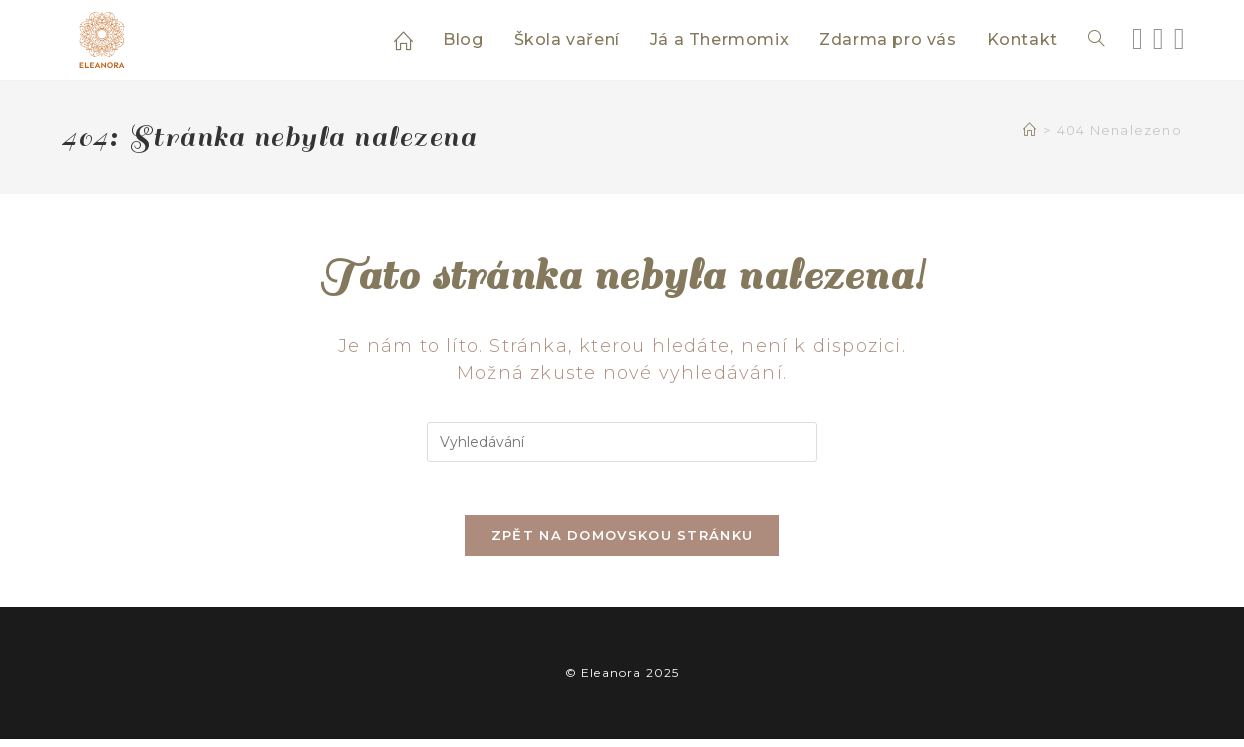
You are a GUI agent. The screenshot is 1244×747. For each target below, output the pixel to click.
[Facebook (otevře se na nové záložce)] (1137, 39)
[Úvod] (1030, 130)
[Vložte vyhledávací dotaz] (622, 442)
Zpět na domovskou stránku (622, 543)
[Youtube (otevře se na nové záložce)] (1179, 39)
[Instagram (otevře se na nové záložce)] (1158, 39)
